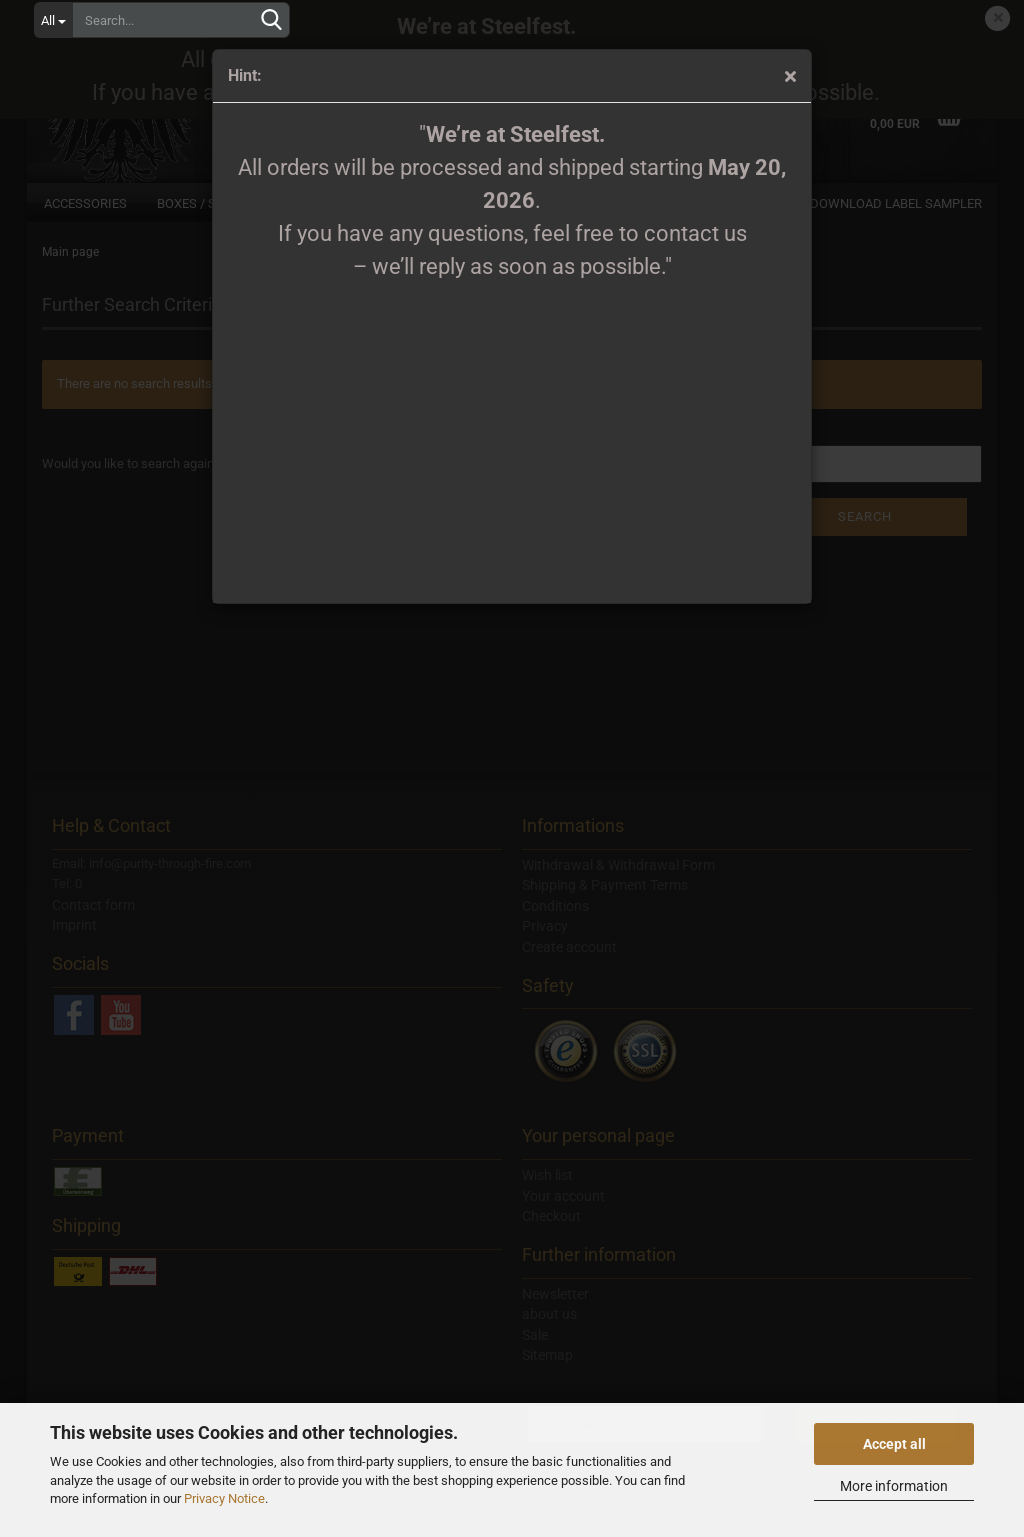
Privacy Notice (224, 1498)
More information (894, 1486)
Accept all (894, 1444)
